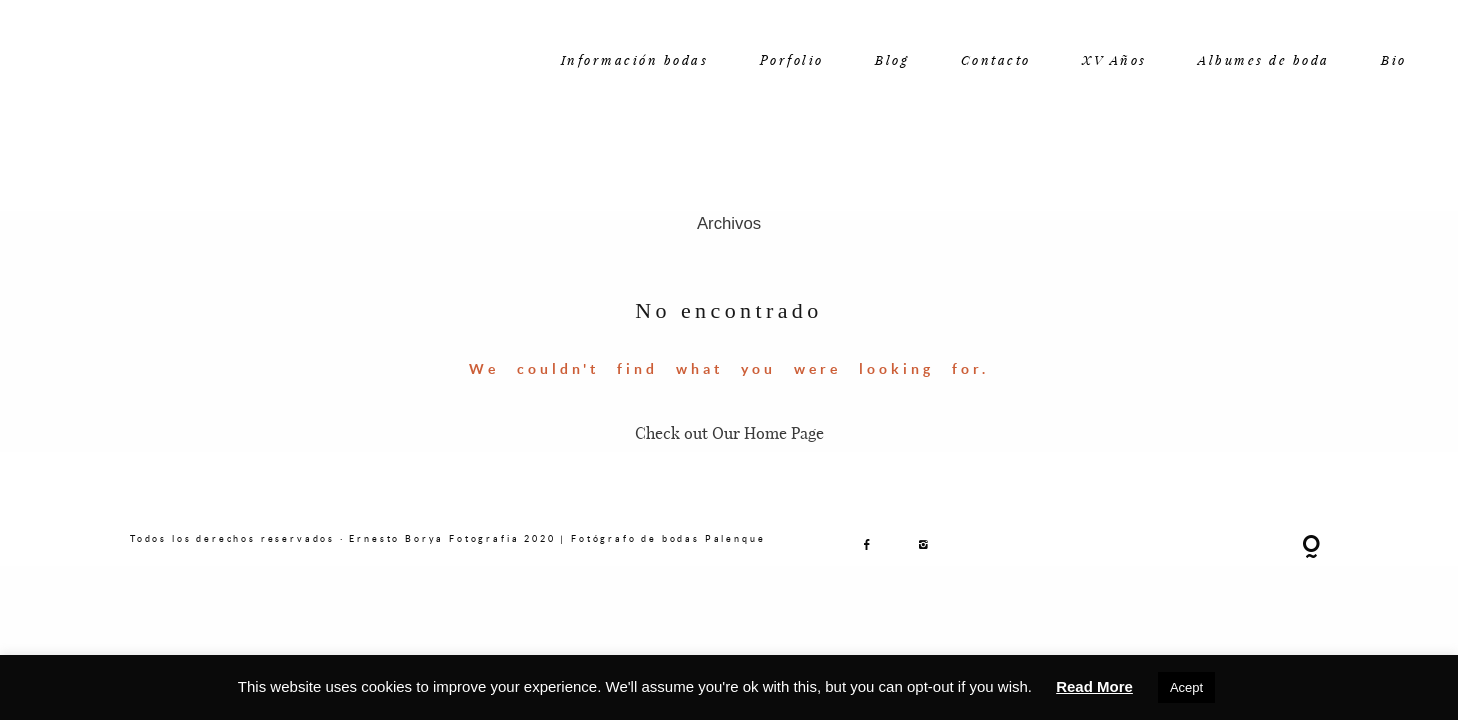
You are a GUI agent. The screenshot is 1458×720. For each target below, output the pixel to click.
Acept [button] (1186, 687)
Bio (1394, 59)
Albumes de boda (1264, 59)
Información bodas (635, 59)
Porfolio (792, 59)
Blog (892, 59)
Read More (1094, 686)
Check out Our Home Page (729, 432)
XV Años (1114, 59)
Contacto (996, 59)
